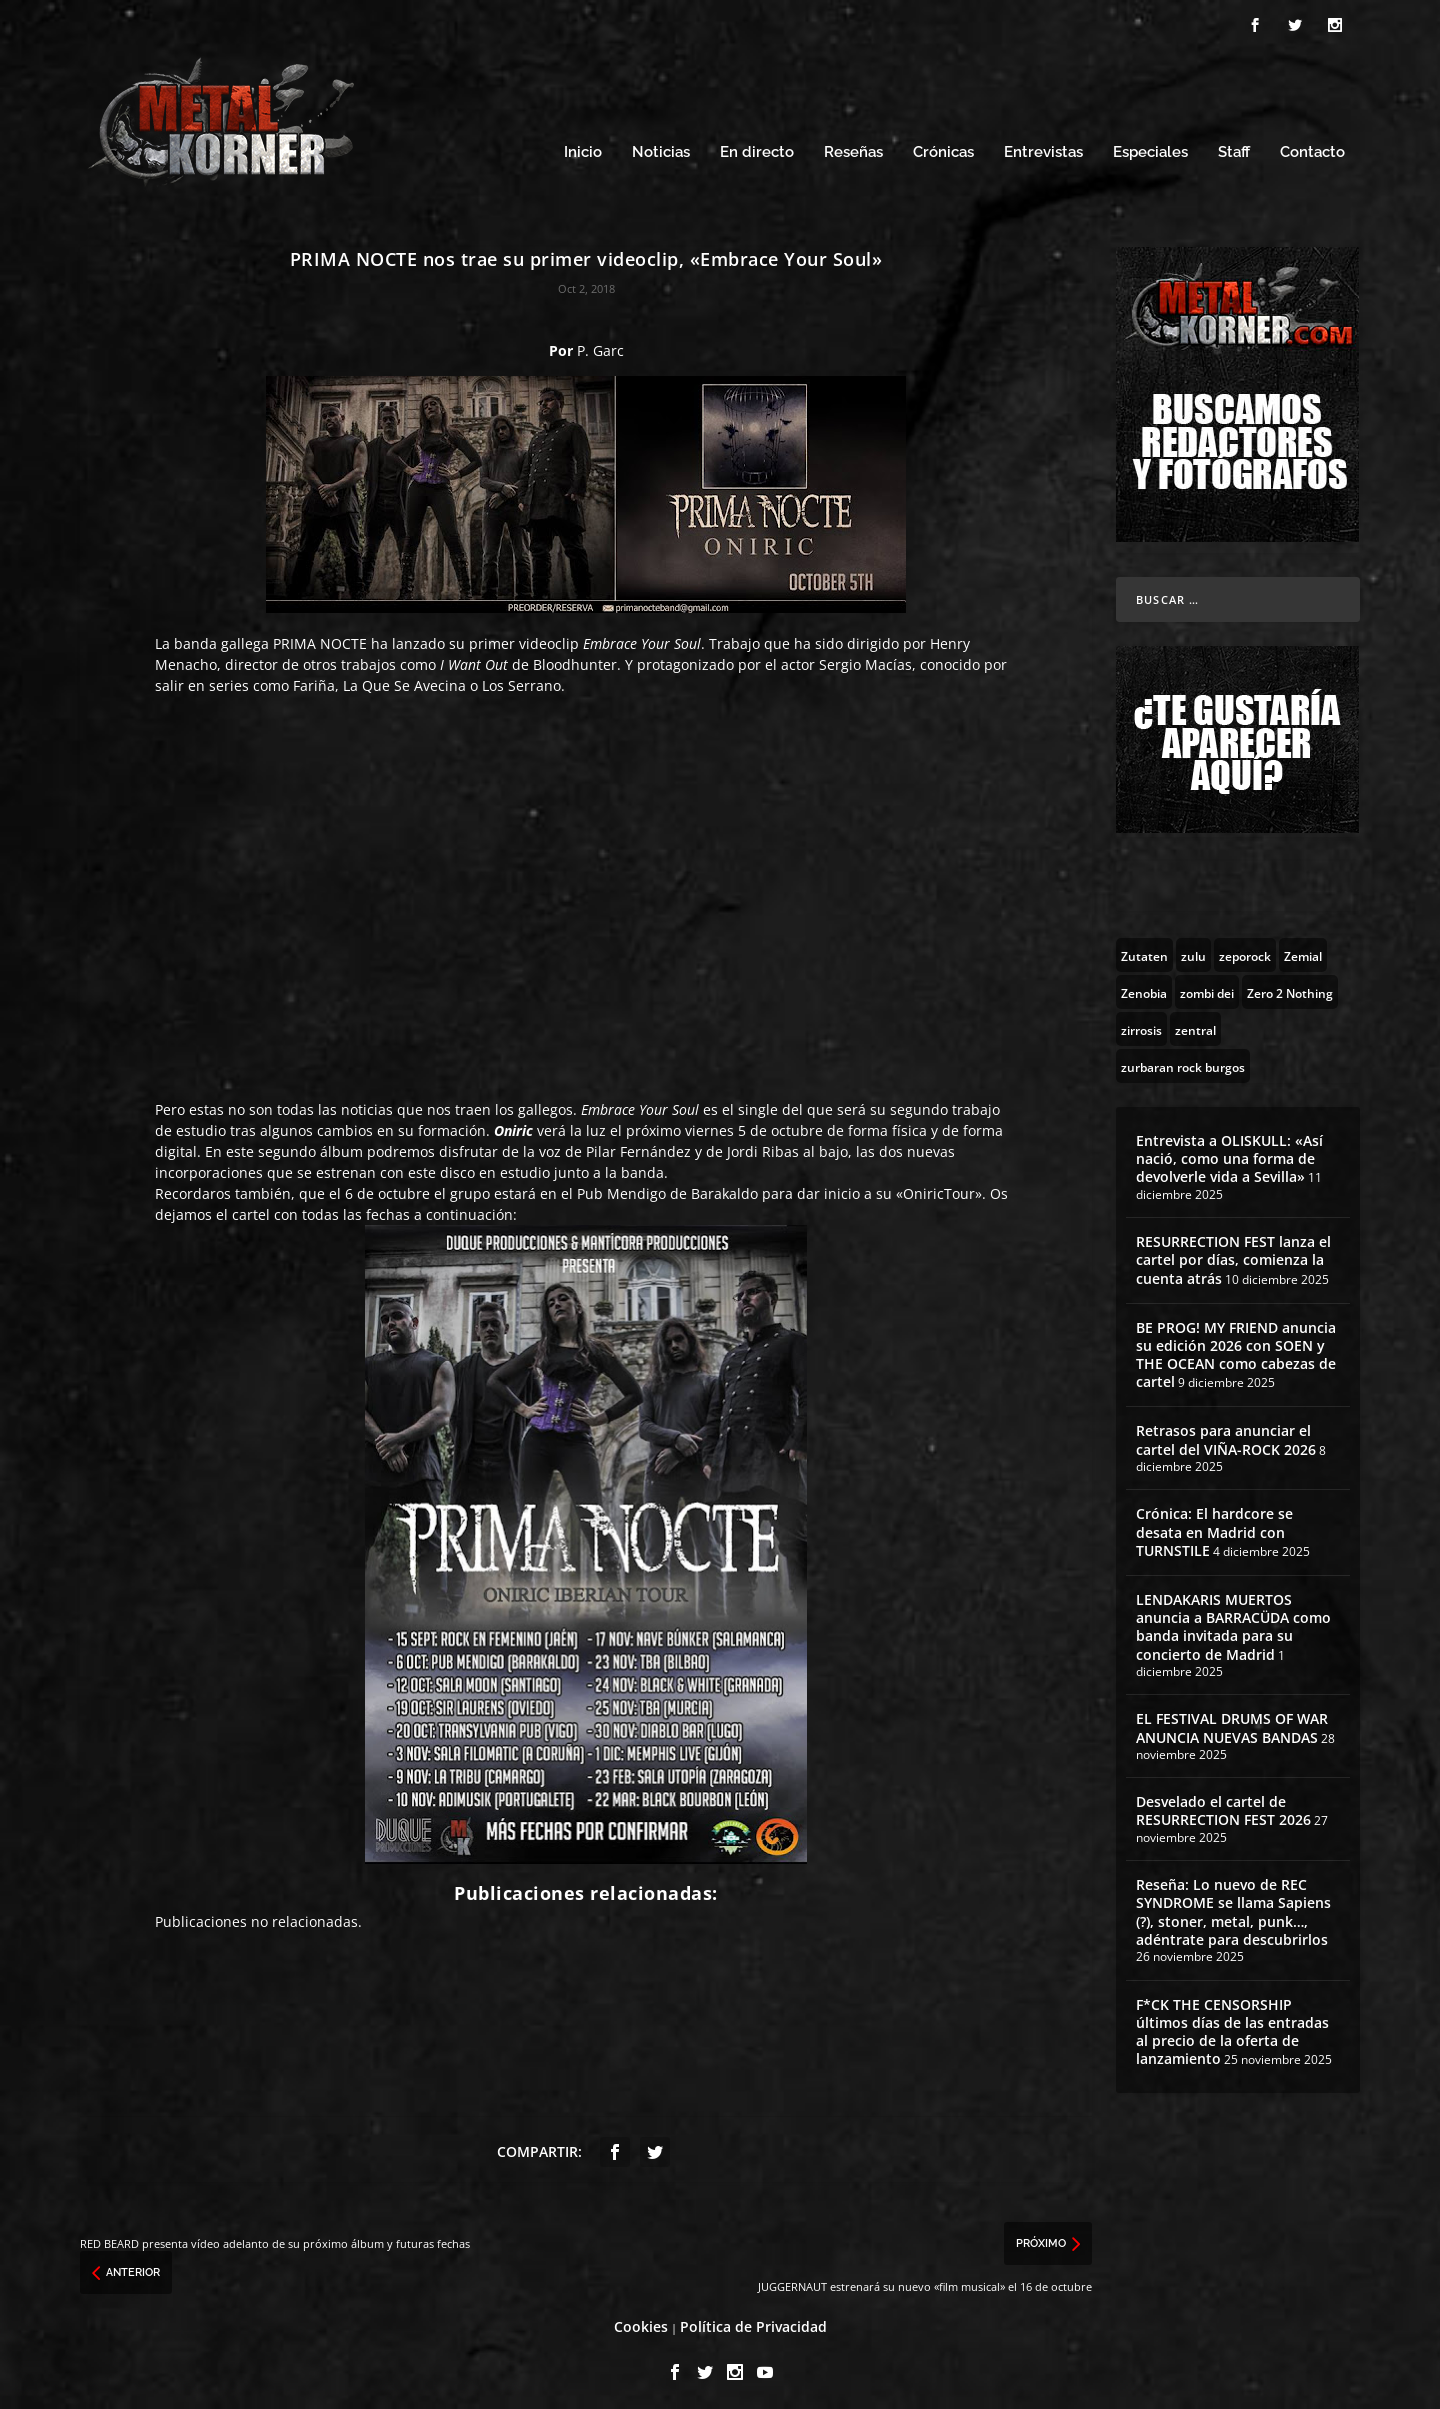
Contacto (1312, 147)
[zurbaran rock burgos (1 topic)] (1183, 1060)
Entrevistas (1043, 147)
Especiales (1150, 147)
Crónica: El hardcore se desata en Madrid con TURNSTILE (1214, 1526)
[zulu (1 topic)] (1193, 949)
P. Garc (600, 344)
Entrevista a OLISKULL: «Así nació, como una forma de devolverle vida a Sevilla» (1229, 1152)
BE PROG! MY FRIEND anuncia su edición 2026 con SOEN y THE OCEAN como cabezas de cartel (1236, 1349)
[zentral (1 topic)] (1195, 1023)
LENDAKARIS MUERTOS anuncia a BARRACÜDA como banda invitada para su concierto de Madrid (1233, 1621)
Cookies (641, 2320)
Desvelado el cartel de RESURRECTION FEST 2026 (1223, 1805)
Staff (1234, 147)
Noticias (661, 147)
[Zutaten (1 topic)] (1144, 949)
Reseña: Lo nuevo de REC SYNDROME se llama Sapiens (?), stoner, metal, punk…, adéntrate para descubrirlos (1233, 1907)
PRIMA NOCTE (320, 637)
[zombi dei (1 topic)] (1207, 986)
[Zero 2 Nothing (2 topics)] (1290, 986)
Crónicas (943, 147)
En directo (757, 147)
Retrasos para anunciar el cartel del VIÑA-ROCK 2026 (1226, 1434)
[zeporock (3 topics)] (1245, 949)
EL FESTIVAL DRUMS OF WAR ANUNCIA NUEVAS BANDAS (1232, 1722)
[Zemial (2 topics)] (1303, 949)
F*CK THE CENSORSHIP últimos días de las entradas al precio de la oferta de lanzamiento (1232, 2026)
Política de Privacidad (753, 2320)
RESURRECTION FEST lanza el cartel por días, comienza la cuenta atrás (1233, 1253)
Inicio (583, 147)
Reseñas (853, 147)
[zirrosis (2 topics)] (1141, 1023)
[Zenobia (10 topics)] (1144, 986)
